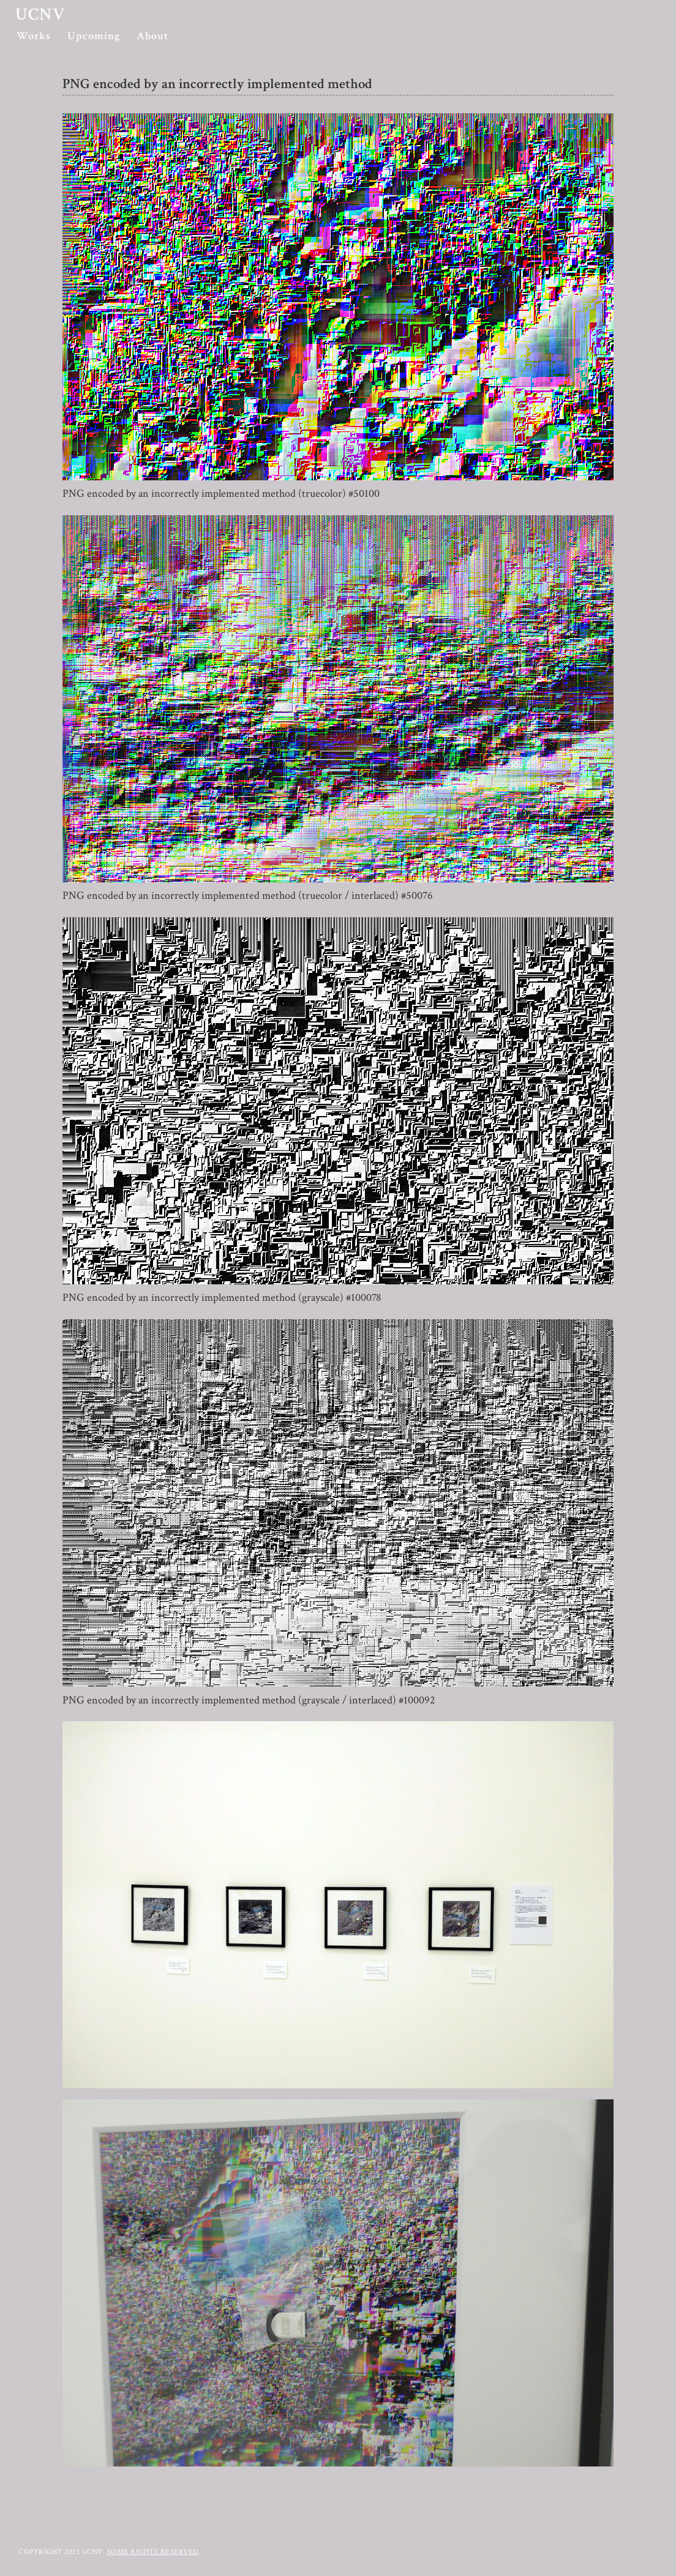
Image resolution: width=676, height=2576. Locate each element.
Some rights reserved (152, 2551)
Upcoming (93, 36)
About (152, 36)
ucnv (40, 14)
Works (34, 36)
